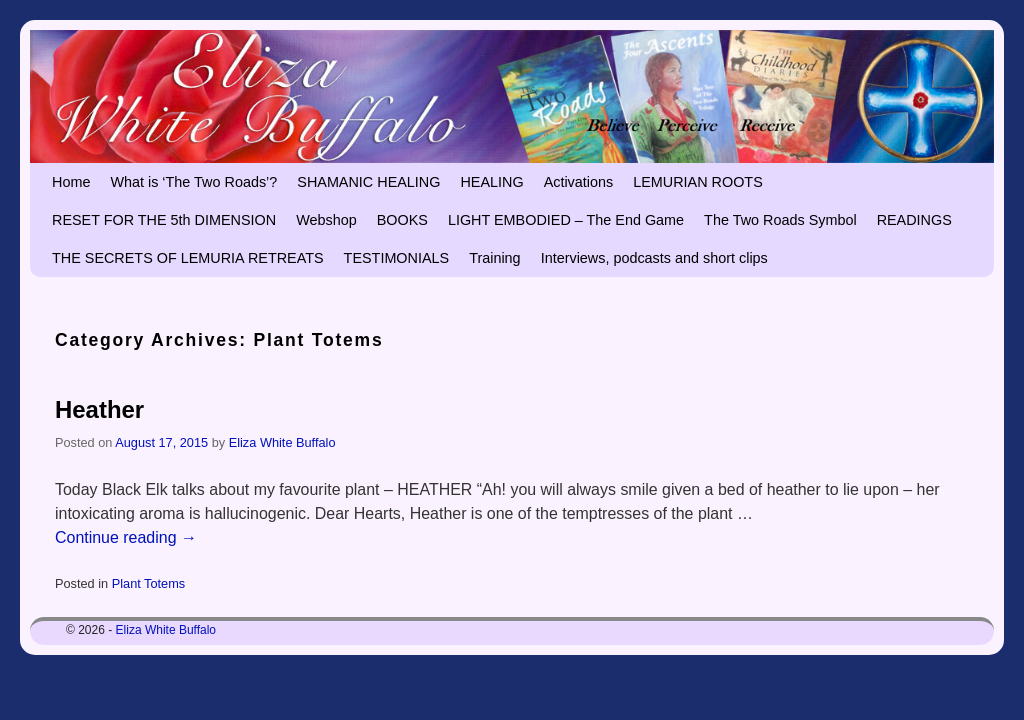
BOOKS (402, 220)
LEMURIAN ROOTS (698, 182)
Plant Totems (148, 583)
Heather (99, 409)
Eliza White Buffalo (282, 442)
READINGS (914, 220)
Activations (579, 182)
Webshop (326, 220)
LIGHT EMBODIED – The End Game (566, 220)
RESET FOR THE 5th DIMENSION (164, 220)
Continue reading (126, 537)
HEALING (491, 182)
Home (71, 182)
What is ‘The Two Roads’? (193, 182)
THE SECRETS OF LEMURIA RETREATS (188, 258)
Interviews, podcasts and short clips (654, 258)
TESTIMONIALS (397, 258)
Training (494, 258)
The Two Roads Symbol (780, 220)
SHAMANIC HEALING (368, 182)
